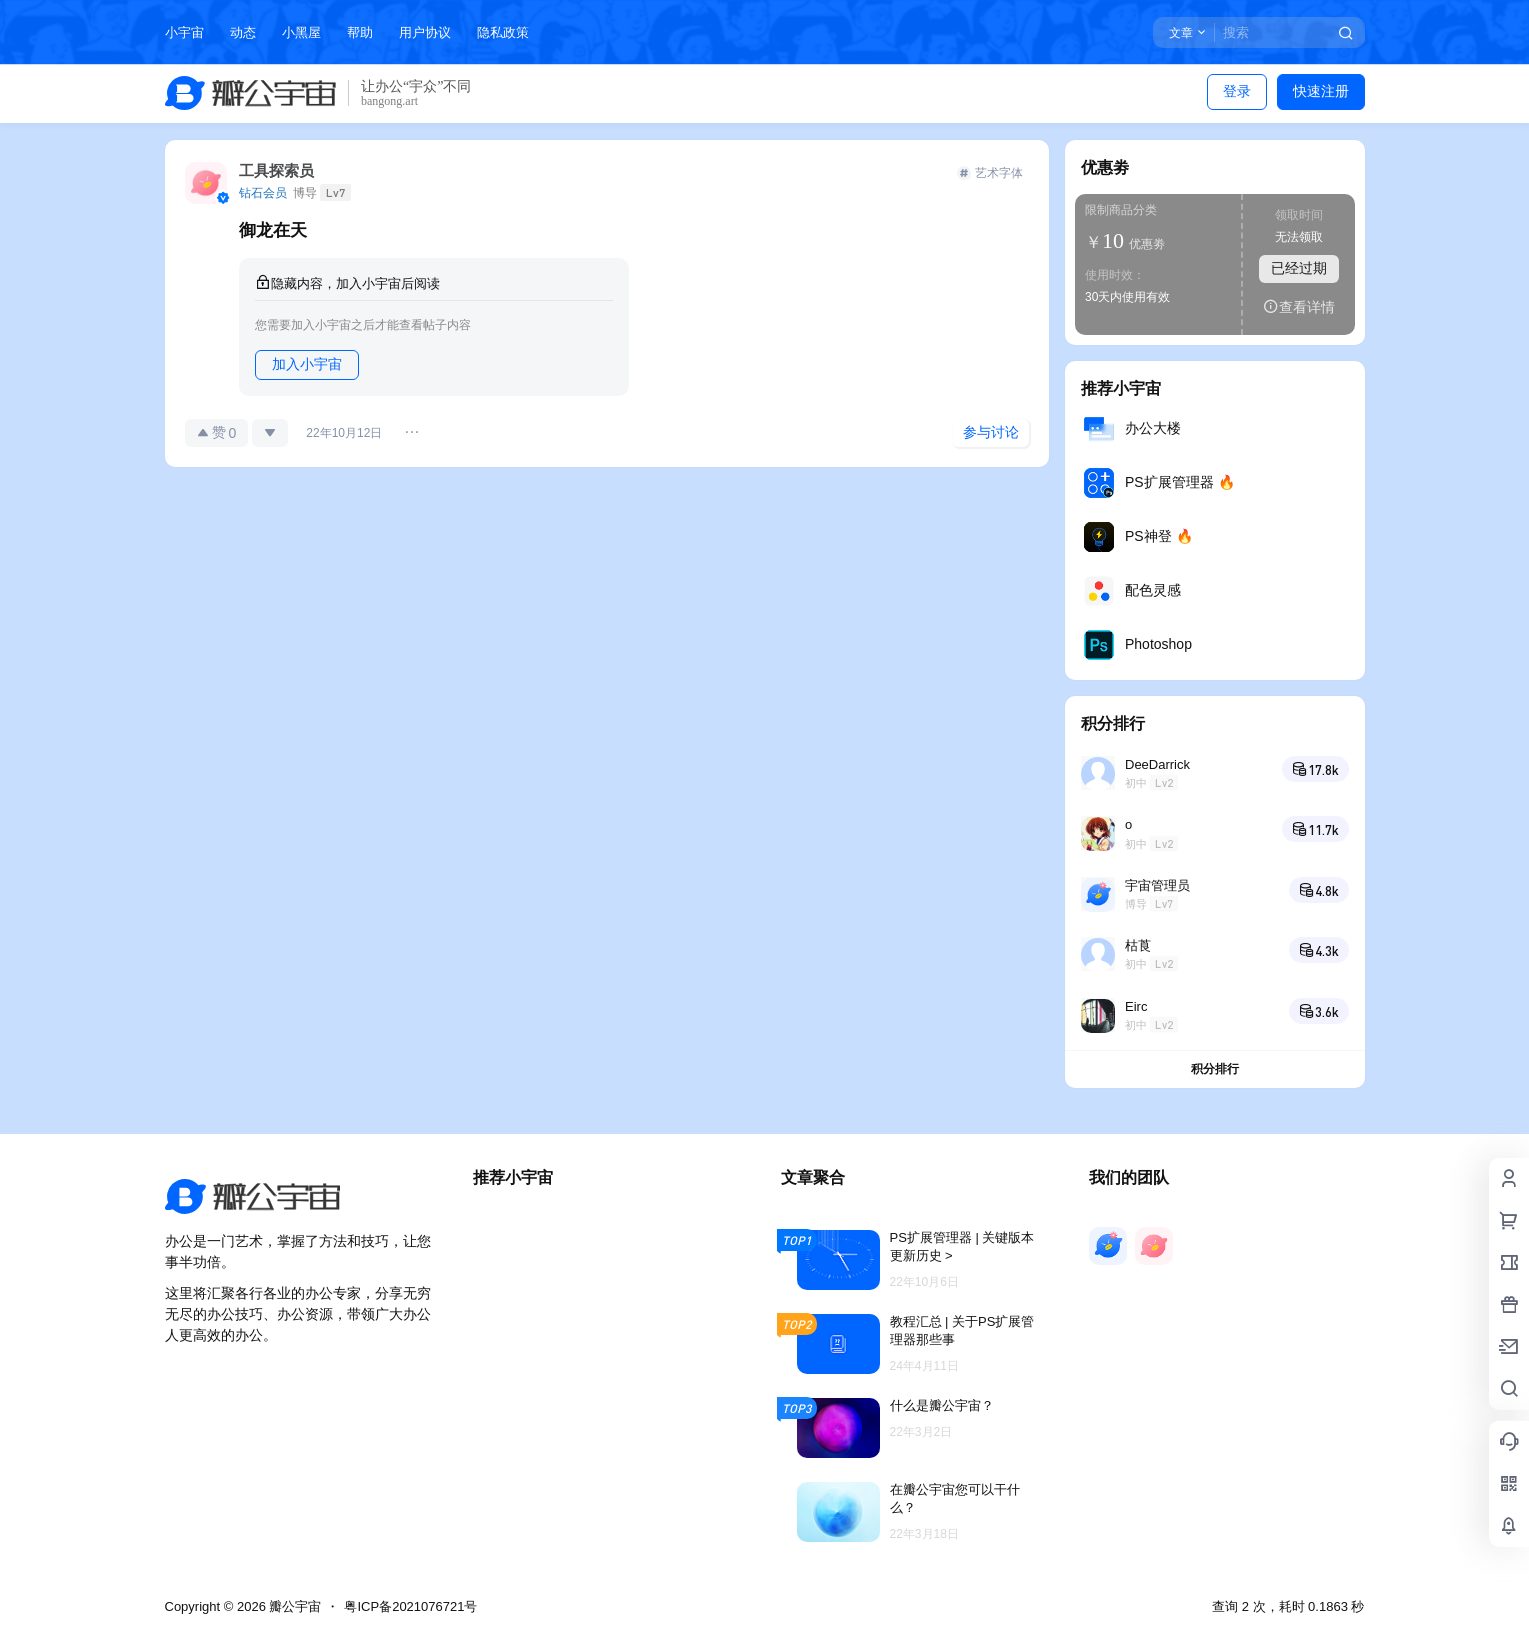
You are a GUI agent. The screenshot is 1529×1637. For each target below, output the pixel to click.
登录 (1237, 91)
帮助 (360, 32)
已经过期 (1299, 268)
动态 (243, 32)
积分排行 (1215, 1069)
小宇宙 (184, 32)
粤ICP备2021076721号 (410, 1606)
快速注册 (1321, 91)
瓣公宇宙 (294, 1606)
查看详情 (1299, 306)
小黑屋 (301, 32)
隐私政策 (503, 32)
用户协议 (425, 32)
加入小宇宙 (307, 364)
